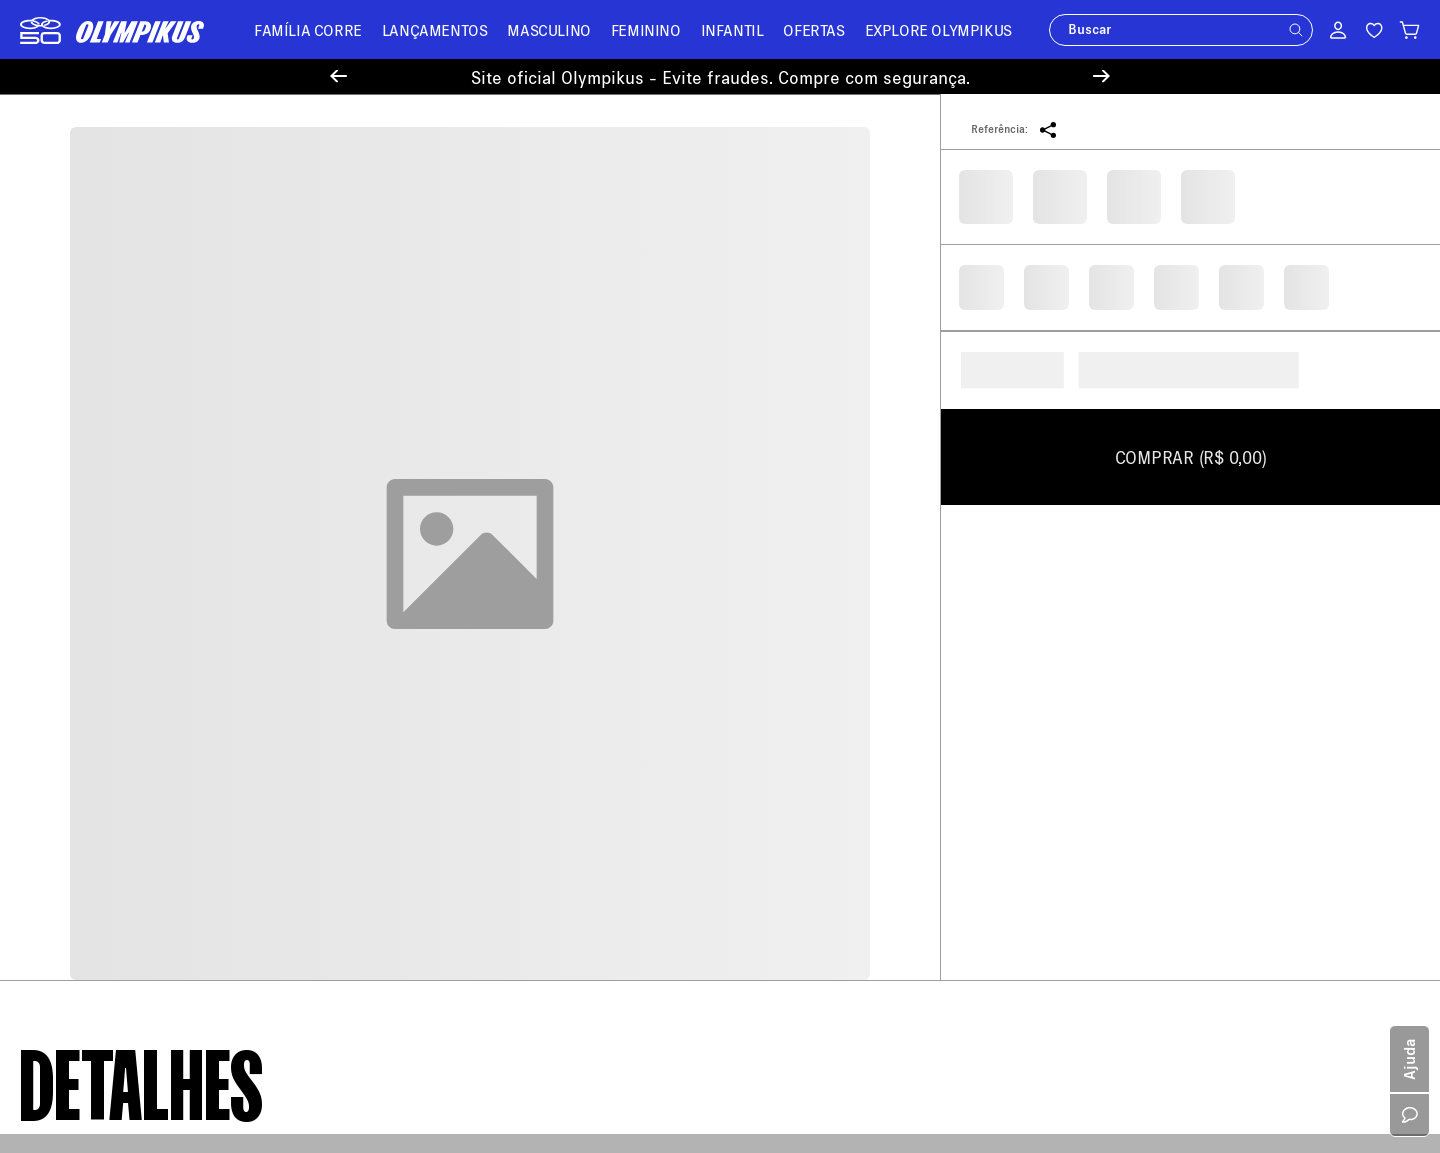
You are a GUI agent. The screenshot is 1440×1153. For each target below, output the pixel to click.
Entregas (407, 659)
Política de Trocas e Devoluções (118, 667)
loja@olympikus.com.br (812, 646)
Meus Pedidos (423, 601)
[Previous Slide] (338, 76)
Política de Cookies (80, 754)
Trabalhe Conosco (75, 812)
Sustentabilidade (72, 783)
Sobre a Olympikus (78, 580)
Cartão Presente (69, 870)
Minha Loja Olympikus (448, 688)
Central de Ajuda (431, 572)
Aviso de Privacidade (84, 725)
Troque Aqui (417, 630)
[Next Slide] (1101, 76)
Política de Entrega (79, 609)
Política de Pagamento (89, 638)
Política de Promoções (89, 841)
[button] (1296, 30)
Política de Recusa (77, 696)
